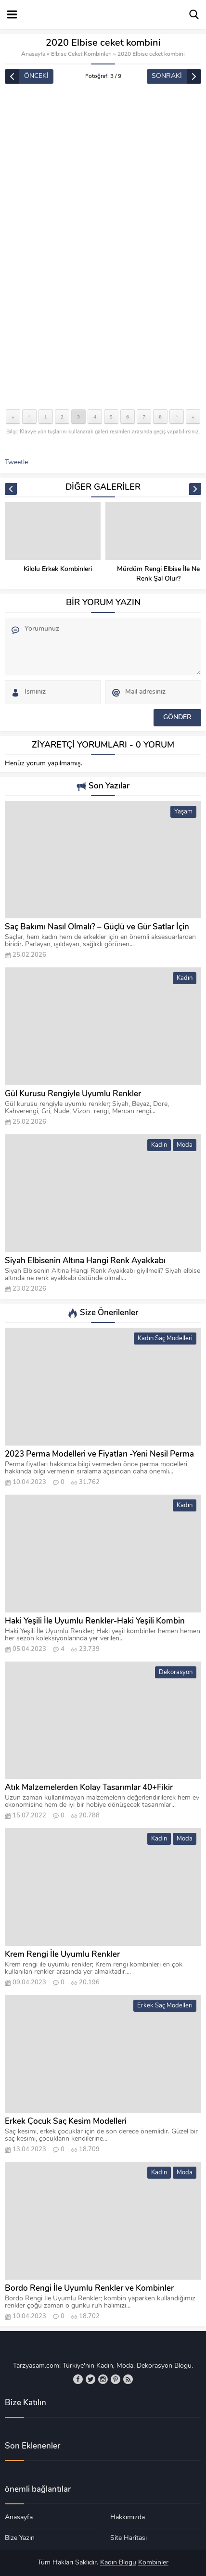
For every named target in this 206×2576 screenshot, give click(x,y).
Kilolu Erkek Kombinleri (158, 569)
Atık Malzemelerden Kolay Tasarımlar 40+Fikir (89, 1788)
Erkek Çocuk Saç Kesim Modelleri (66, 2122)
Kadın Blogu (118, 2562)
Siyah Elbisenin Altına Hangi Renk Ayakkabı (85, 1261)
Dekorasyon (176, 1672)
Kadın (185, 978)
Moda (185, 1145)
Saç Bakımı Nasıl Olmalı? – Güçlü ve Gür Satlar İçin (97, 927)
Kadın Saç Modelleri (165, 1338)
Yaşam (183, 812)
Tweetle (16, 462)
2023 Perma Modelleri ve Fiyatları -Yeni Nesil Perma (99, 1454)
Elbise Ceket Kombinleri (81, 54)
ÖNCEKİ (36, 76)
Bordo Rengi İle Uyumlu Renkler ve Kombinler (89, 2288)
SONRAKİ (167, 76)
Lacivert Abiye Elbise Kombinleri (57, 574)
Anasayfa (33, 54)
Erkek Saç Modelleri (165, 2006)
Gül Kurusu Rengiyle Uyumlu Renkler (73, 1094)
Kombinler (153, 2562)
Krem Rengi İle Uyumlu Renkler (62, 1955)
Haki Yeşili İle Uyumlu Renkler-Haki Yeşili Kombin (95, 1621)
